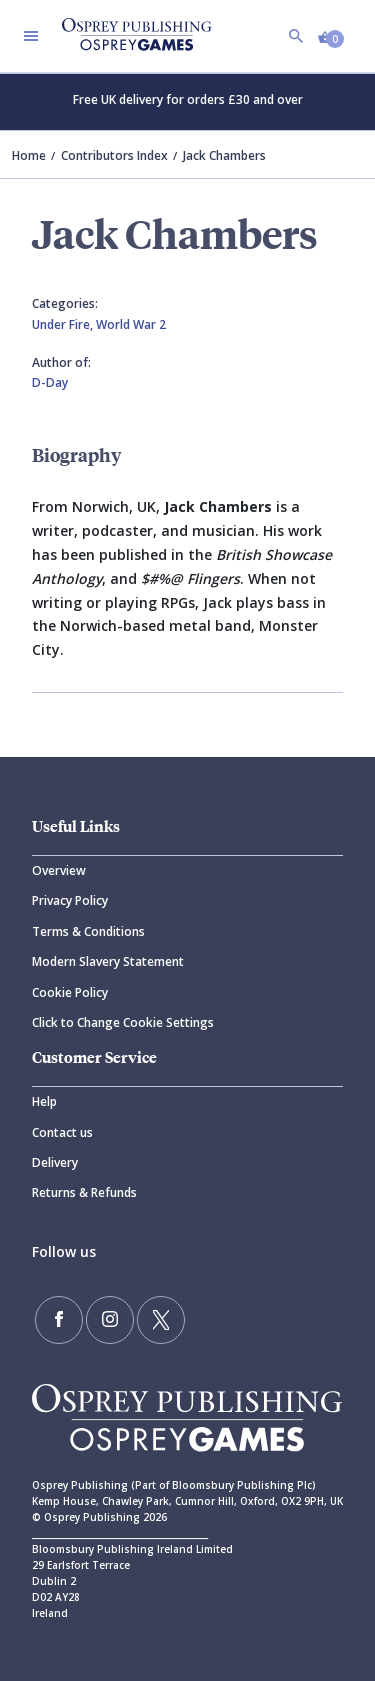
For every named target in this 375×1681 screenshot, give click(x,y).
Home (29, 155)
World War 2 (131, 324)
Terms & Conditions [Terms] (88, 931)
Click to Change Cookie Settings (123, 1022)
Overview (59, 870)
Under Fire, (64, 324)
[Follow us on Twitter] (161, 1320)
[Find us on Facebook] (59, 1320)
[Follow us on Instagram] (110, 1320)
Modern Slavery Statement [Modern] (108, 961)
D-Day (50, 382)
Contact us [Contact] (62, 1132)
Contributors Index (114, 155)
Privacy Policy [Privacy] (70, 900)
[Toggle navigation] (31, 36)
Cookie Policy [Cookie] (70, 992)
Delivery (55, 1162)
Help (44, 1101)
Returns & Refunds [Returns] (84, 1192)
